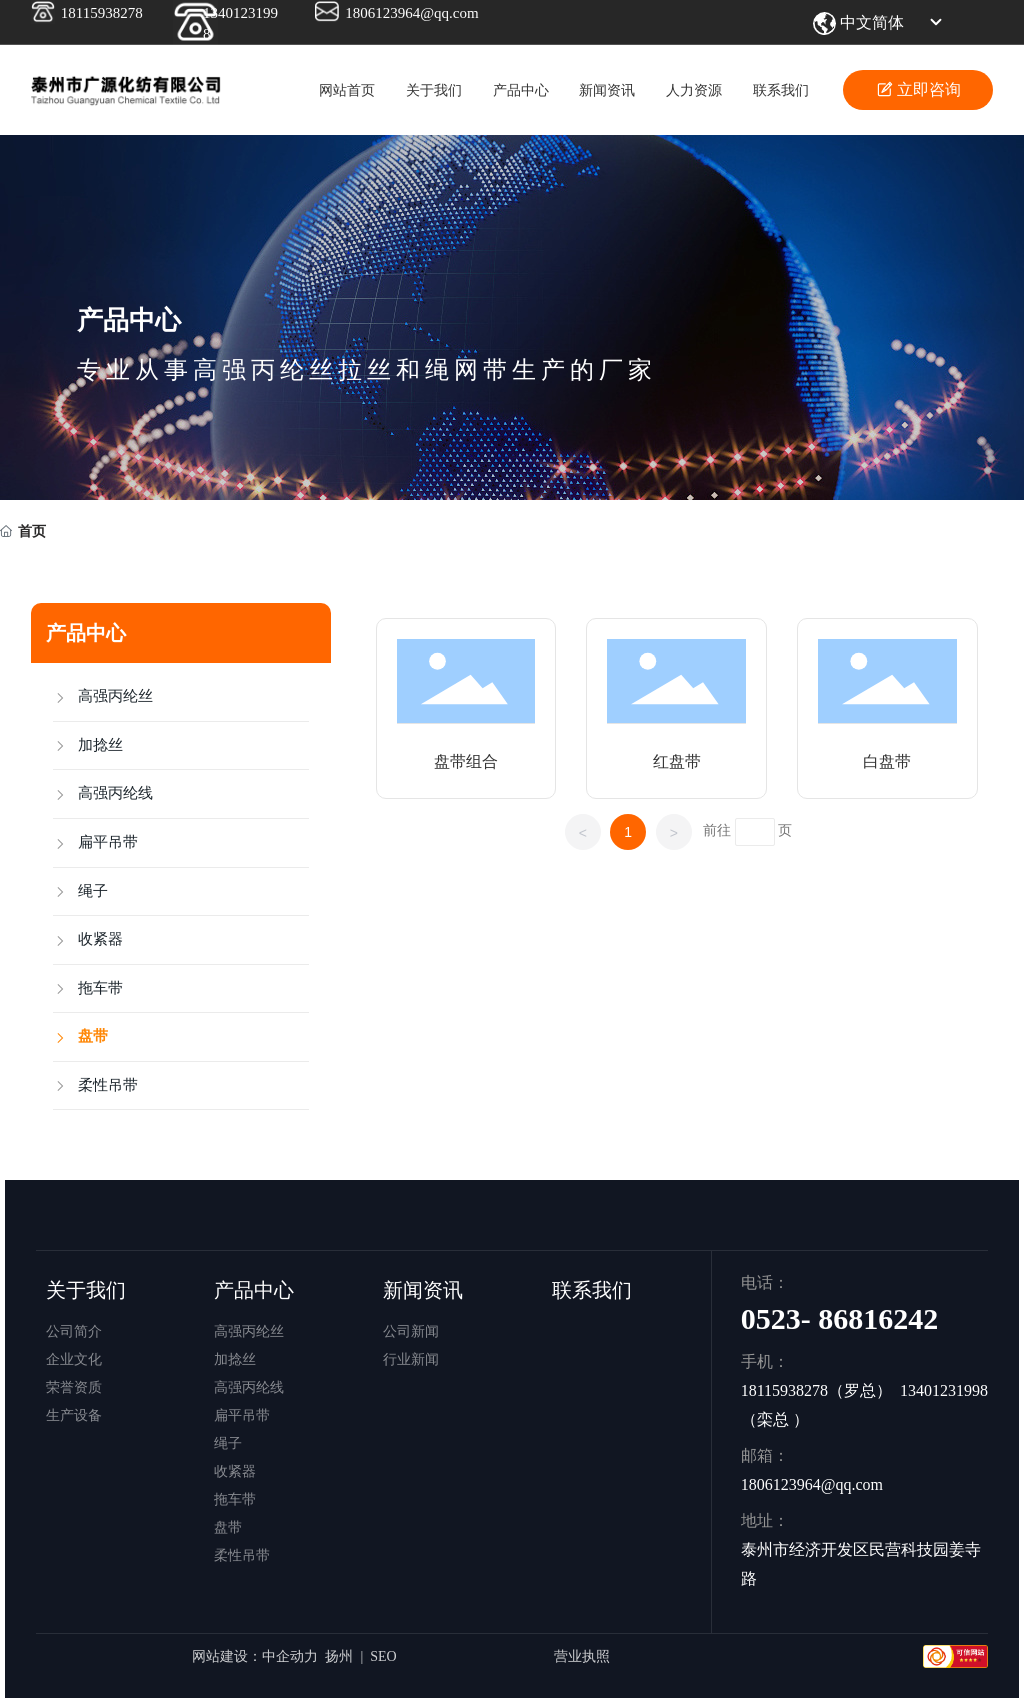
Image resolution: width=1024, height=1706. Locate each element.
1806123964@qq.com (411, 13)
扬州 (339, 1656)
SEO (383, 1656)
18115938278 (102, 13)
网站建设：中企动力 (255, 1656)
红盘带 (677, 761)
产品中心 (129, 320)
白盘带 (887, 761)
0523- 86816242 (840, 1318)
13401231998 (944, 1390)
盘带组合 (466, 761)
